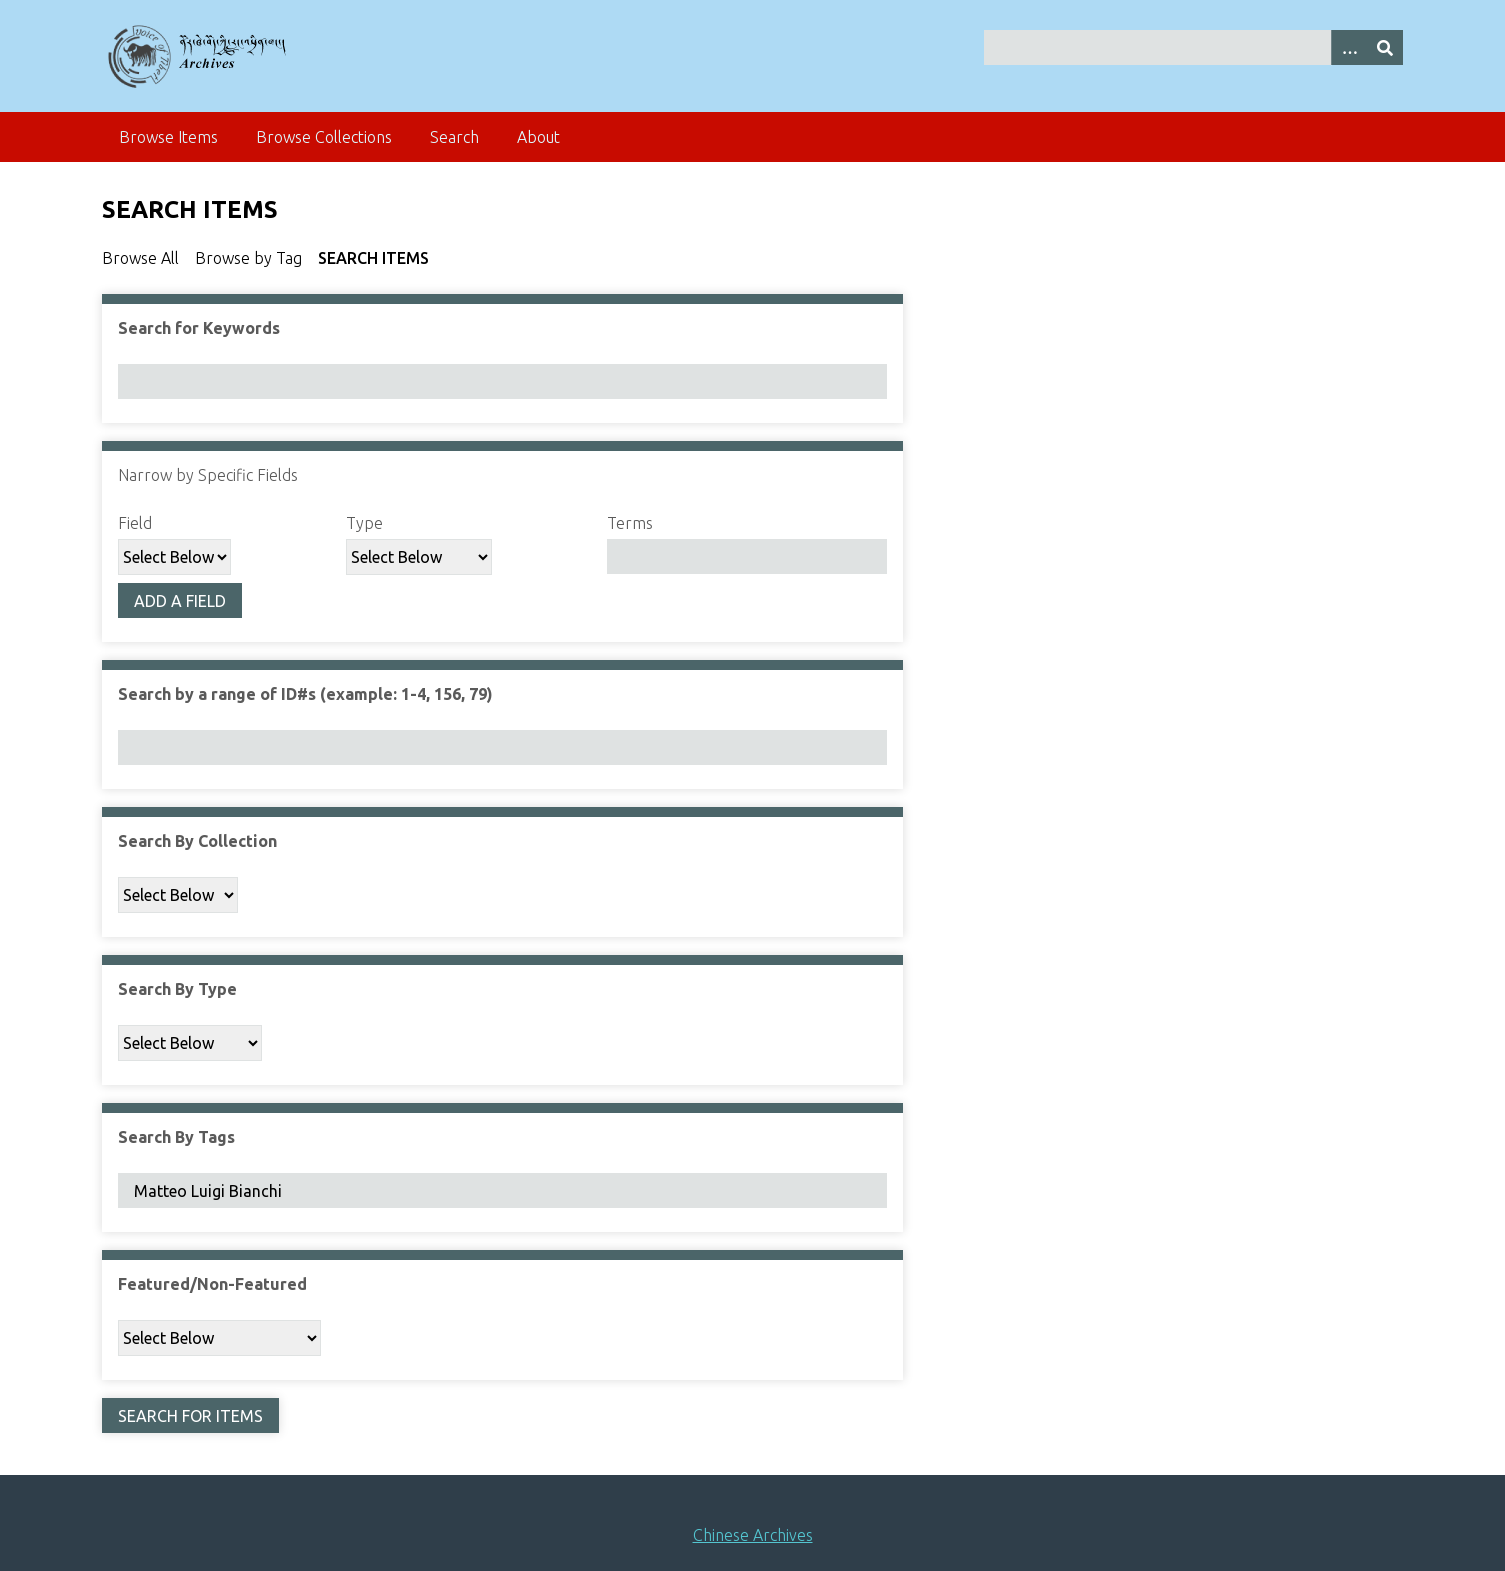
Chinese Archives (753, 1535)
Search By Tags (176, 1137)
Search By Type (177, 989)
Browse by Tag (248, 258)
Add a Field (180, 601)
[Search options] (1349, 47)
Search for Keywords (199, 328)
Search (454, 137)
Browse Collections (324, 137)
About (538, 137)
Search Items (373, 258)
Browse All (140, 258)
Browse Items (168, 137)
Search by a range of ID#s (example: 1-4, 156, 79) (305, 694)
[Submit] (1385, 47)
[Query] (1193, 47)
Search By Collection (197, 841)
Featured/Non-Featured (212, 1284)
